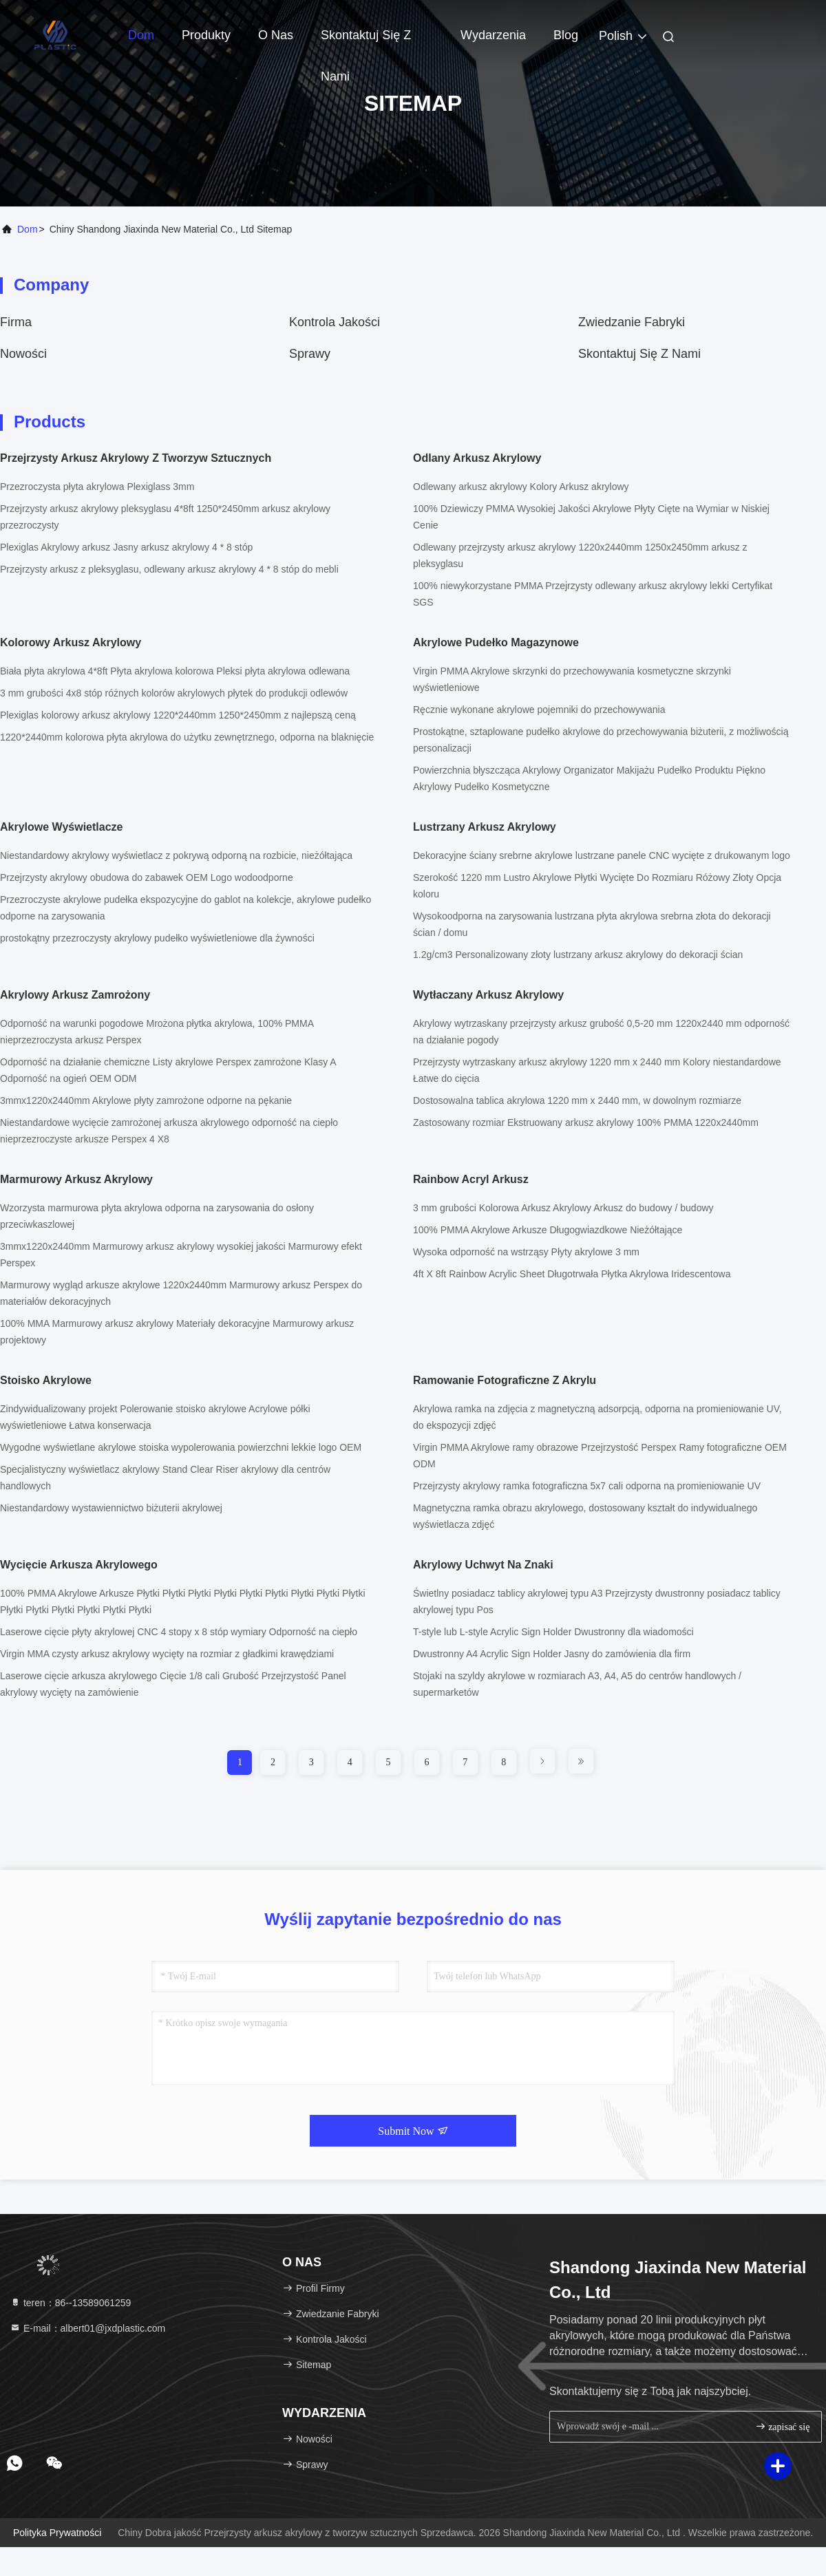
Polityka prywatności (57, 2532)
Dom (141, 35)
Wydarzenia (493, 35)
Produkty (206, 35)
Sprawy (309, 354)
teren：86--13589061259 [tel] (70, 2302)
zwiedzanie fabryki (631, 322)
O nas (275, 35)
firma (16, 322)
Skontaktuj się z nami (366, 42)
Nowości (23, 354)
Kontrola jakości (334, 322)
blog (565, 35)
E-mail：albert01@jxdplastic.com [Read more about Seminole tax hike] (87, 2328)
